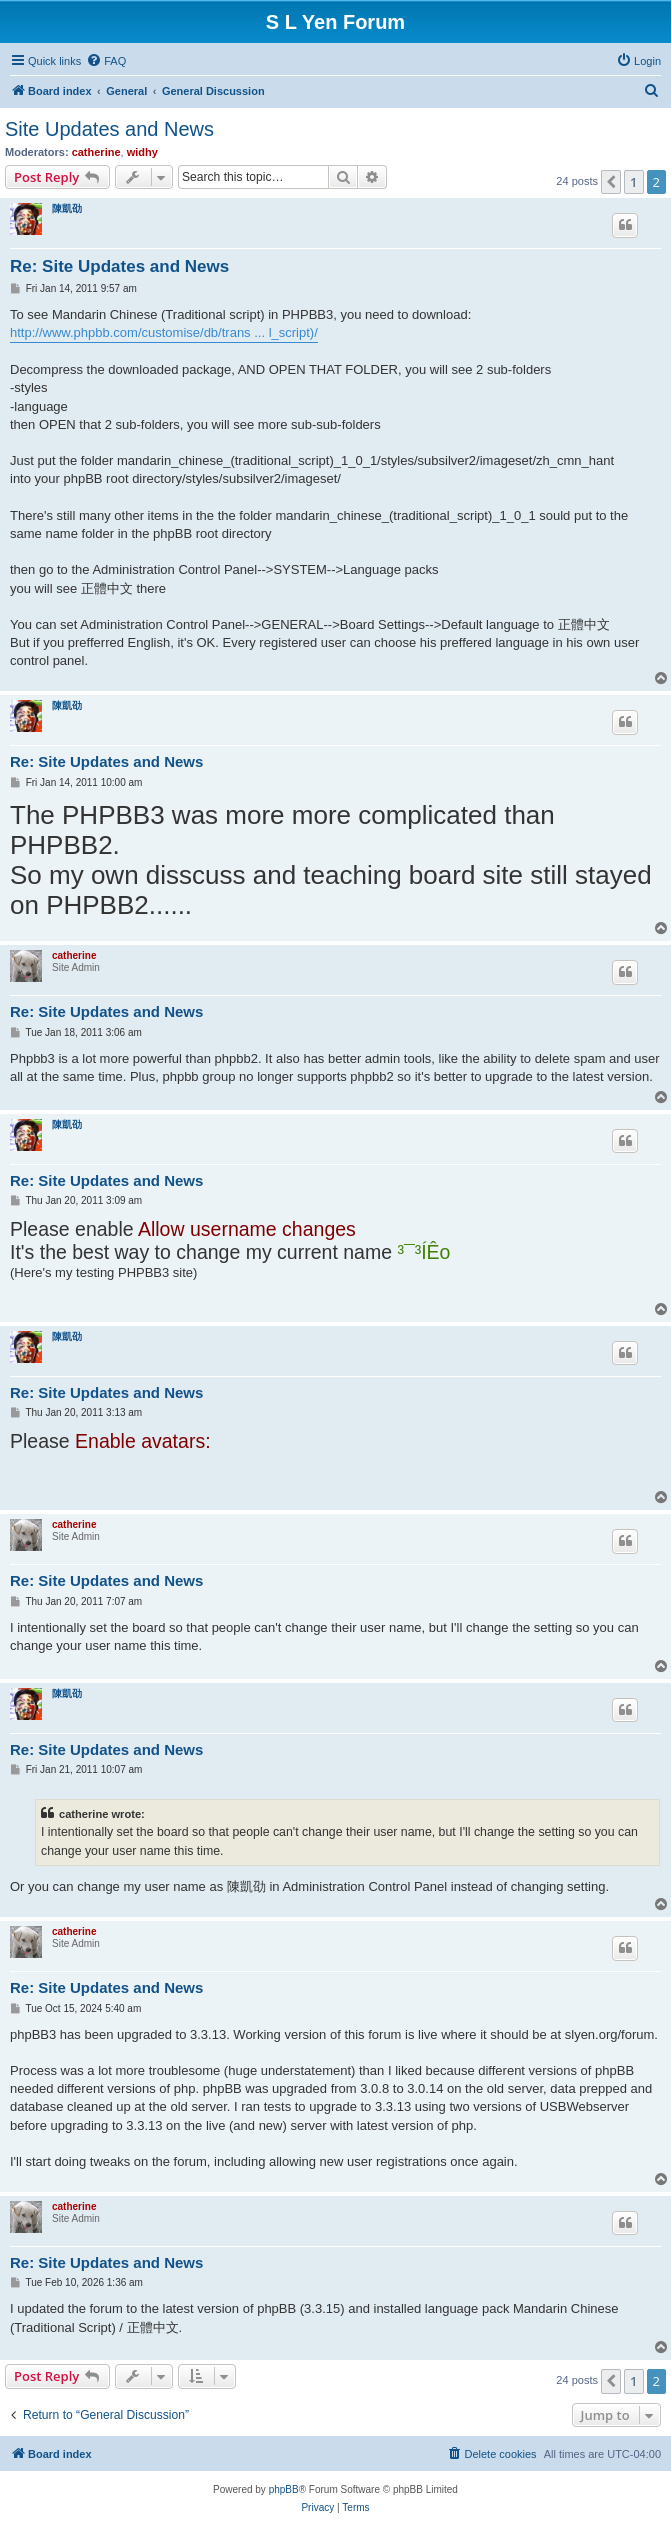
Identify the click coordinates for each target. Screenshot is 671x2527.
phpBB (284, 2489)
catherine (96, 152)
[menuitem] (106, 61)
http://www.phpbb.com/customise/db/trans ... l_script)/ (164, 332)
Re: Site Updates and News (119, 266)
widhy (142, 152)
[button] (611, 182)
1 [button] (633, 182)
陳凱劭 (67, 208)
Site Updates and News (109, 129)
